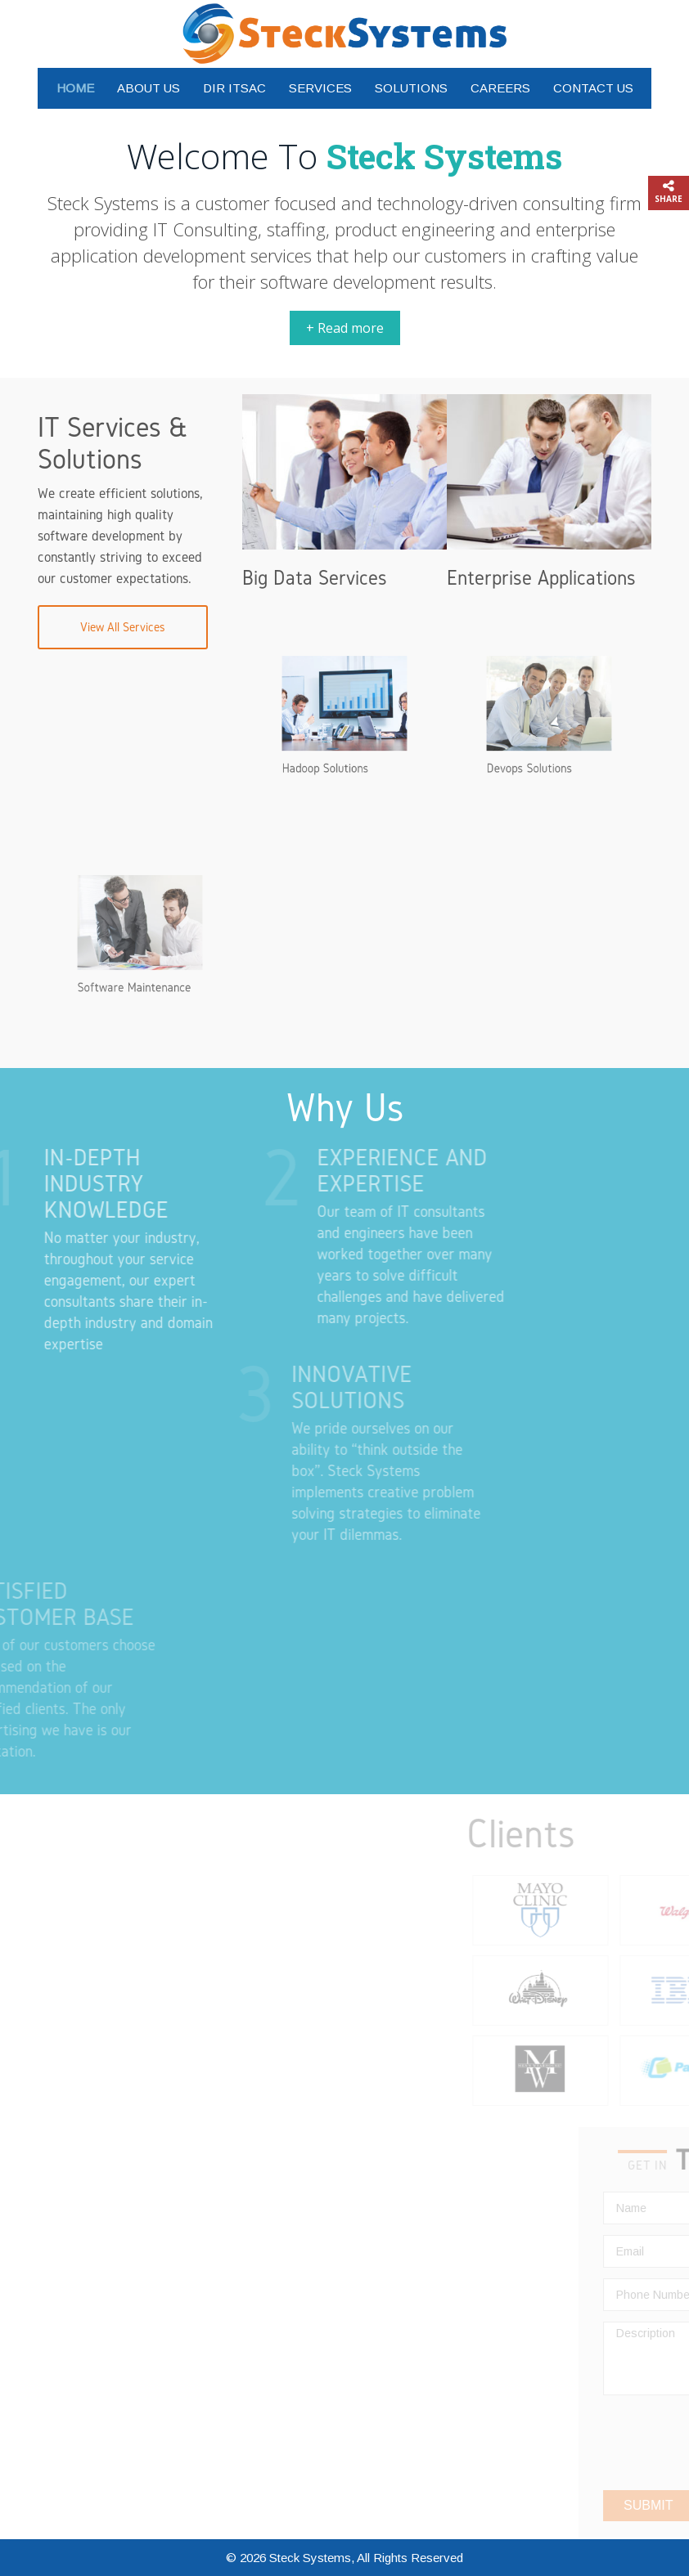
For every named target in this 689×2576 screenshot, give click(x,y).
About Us (148, 88)
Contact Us (593, 88)
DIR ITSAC (234, 88)
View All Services (122, 627)
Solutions (411, 88)
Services (320, 88)
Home (75, 88)
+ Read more (345, 328)
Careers (500, 88)
